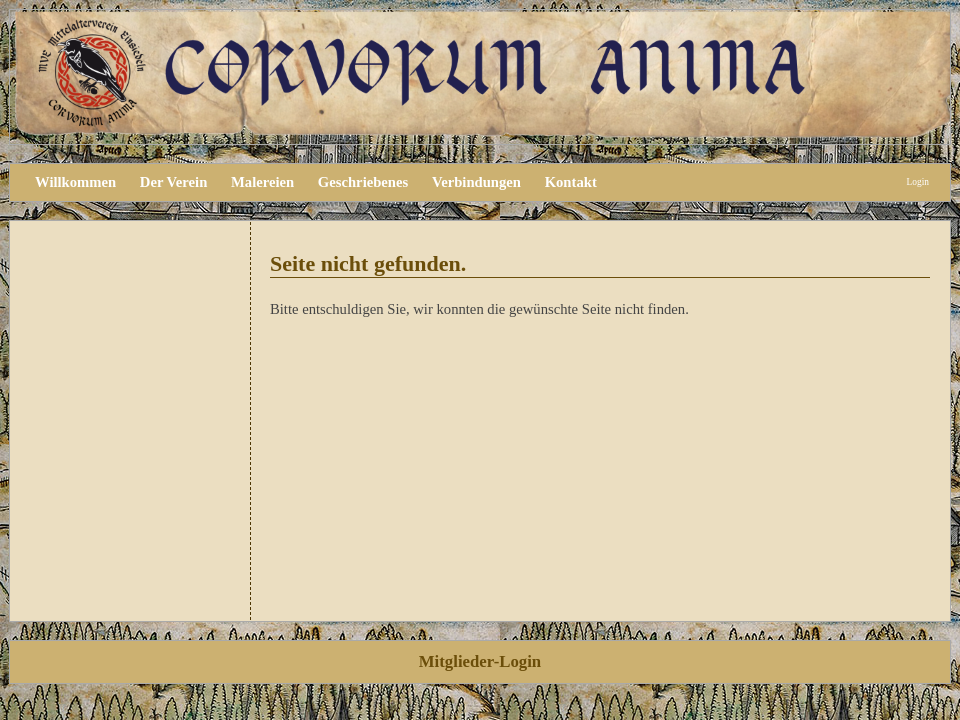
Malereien (262, 182)
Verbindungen (476, 182)
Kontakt (571, 182)
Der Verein (173, 182)
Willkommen (75, 182)
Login (918, 182)
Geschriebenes (363, 182)
